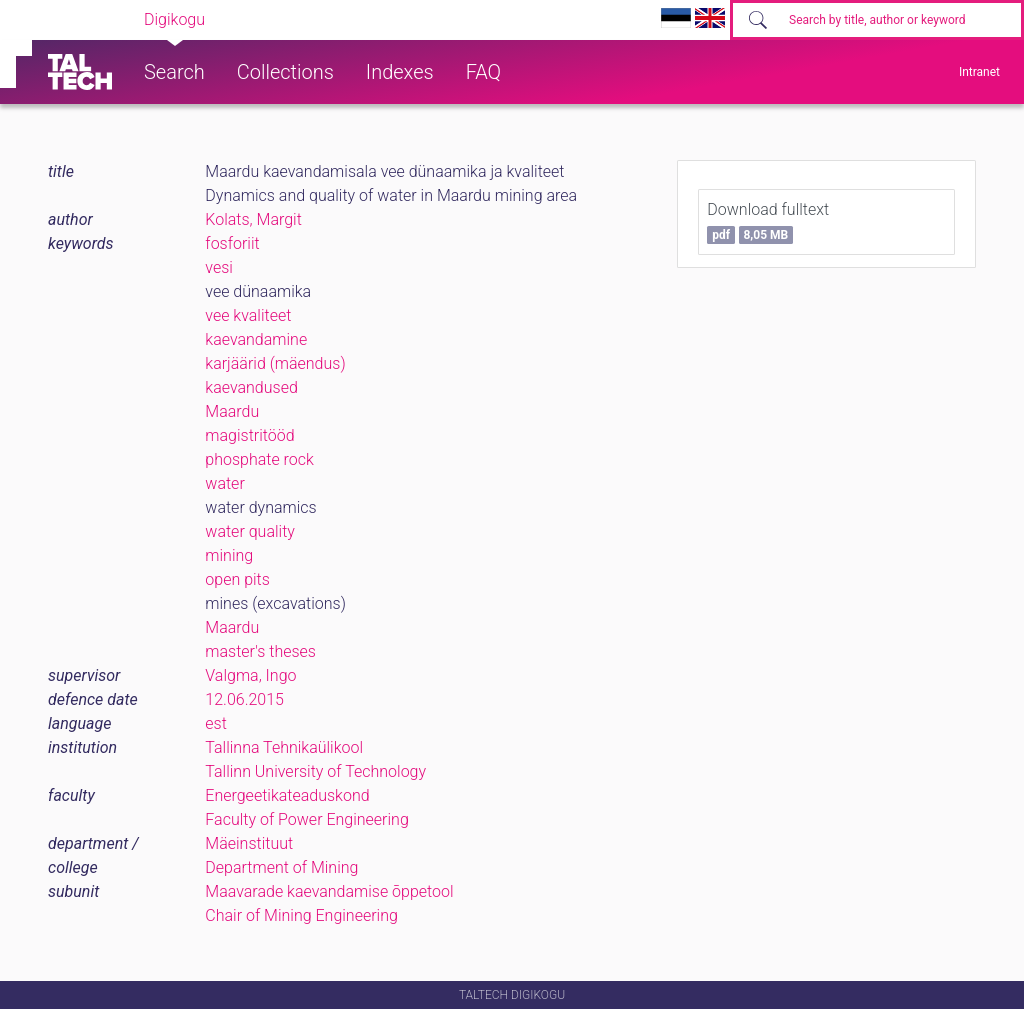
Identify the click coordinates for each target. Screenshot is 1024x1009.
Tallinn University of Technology (315, 771)
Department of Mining (281, 867)
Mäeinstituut (249, 843)
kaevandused (251, 387)
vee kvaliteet (248, 315)
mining (229, 555)
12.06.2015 (244, 699)
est (216, 723)
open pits (237, 579)
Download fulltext (768, 222)
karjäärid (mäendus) (275, 363)
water (224, 483)
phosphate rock (259, 459)
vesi (219, 267)
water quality (250, 531)
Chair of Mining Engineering (301, 915)
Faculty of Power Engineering (306, 819)
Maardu (232, 411)
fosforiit (232, 243)
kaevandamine (256, 339)
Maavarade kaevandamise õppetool (329, 891)
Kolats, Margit (253, 219)
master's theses (260, 651)
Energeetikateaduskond (287, 795)
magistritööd (249, 435)
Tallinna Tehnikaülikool (284, 747)
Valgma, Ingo (250, 675)
